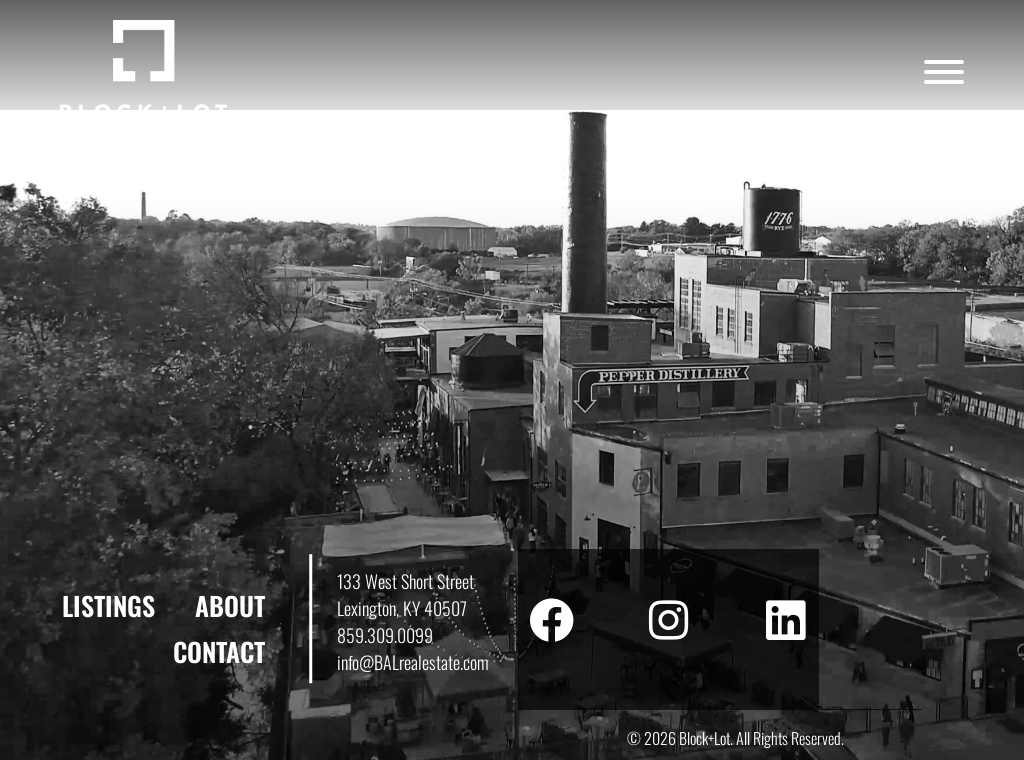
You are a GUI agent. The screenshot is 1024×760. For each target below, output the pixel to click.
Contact (219, 651)
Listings (108, 605)
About (230, 605)
